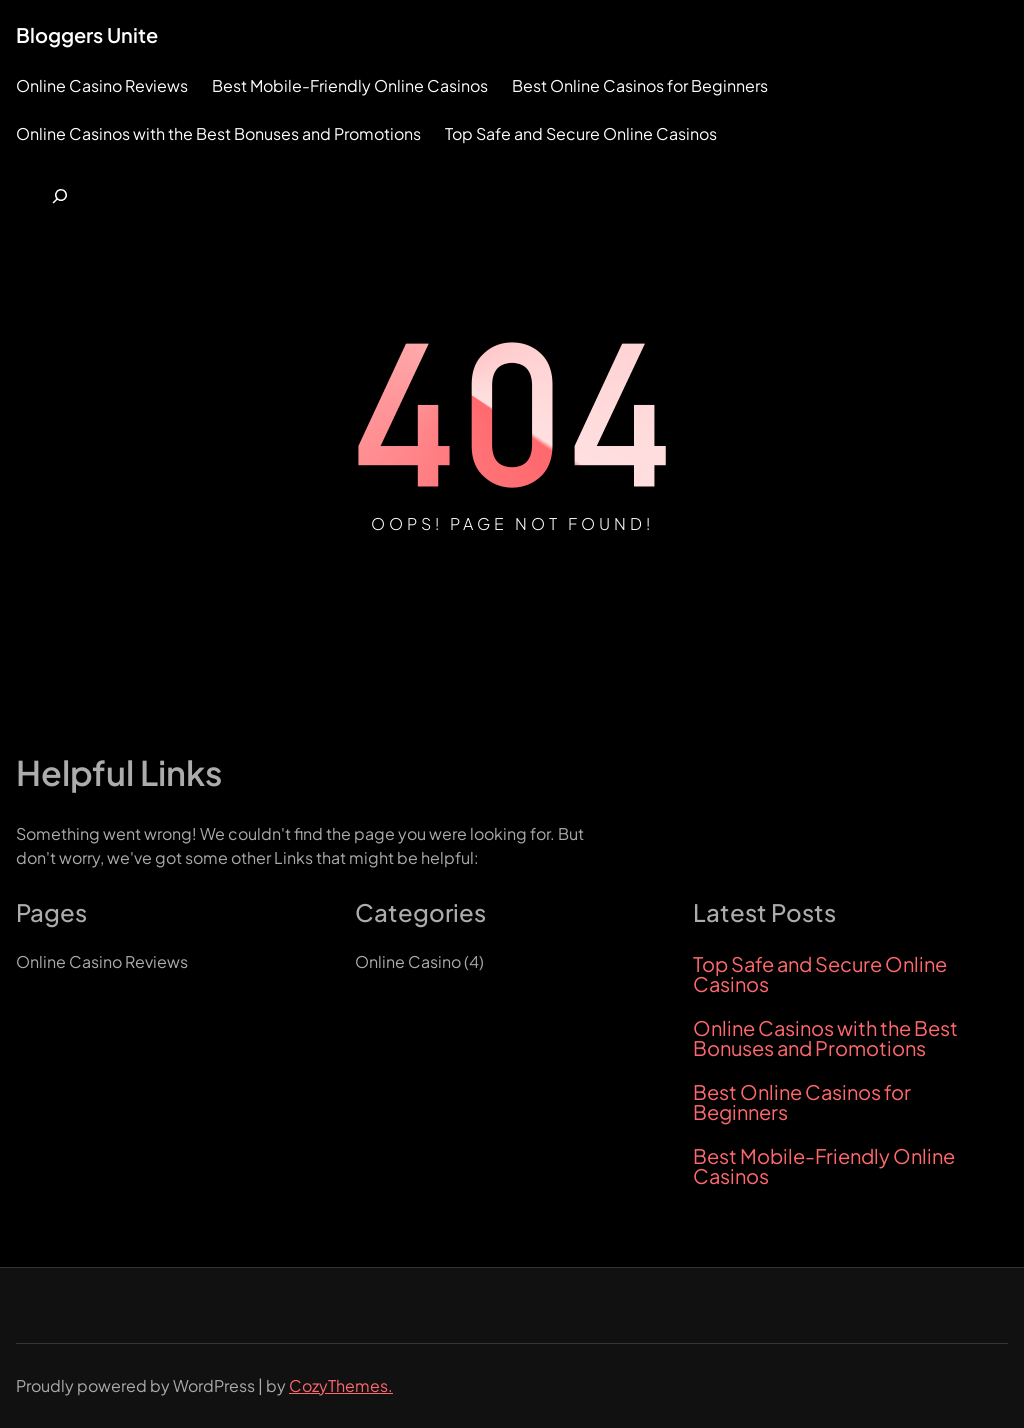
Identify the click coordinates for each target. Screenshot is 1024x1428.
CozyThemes (338, 1385)
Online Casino (408, 961)
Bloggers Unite (87, 34)
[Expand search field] (60, 196)
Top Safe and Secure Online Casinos (820, 974)
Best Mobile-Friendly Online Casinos (824, 1166)
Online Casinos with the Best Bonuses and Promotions (825, 1038)
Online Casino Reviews (102, 961)
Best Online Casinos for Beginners (802, 1102)
